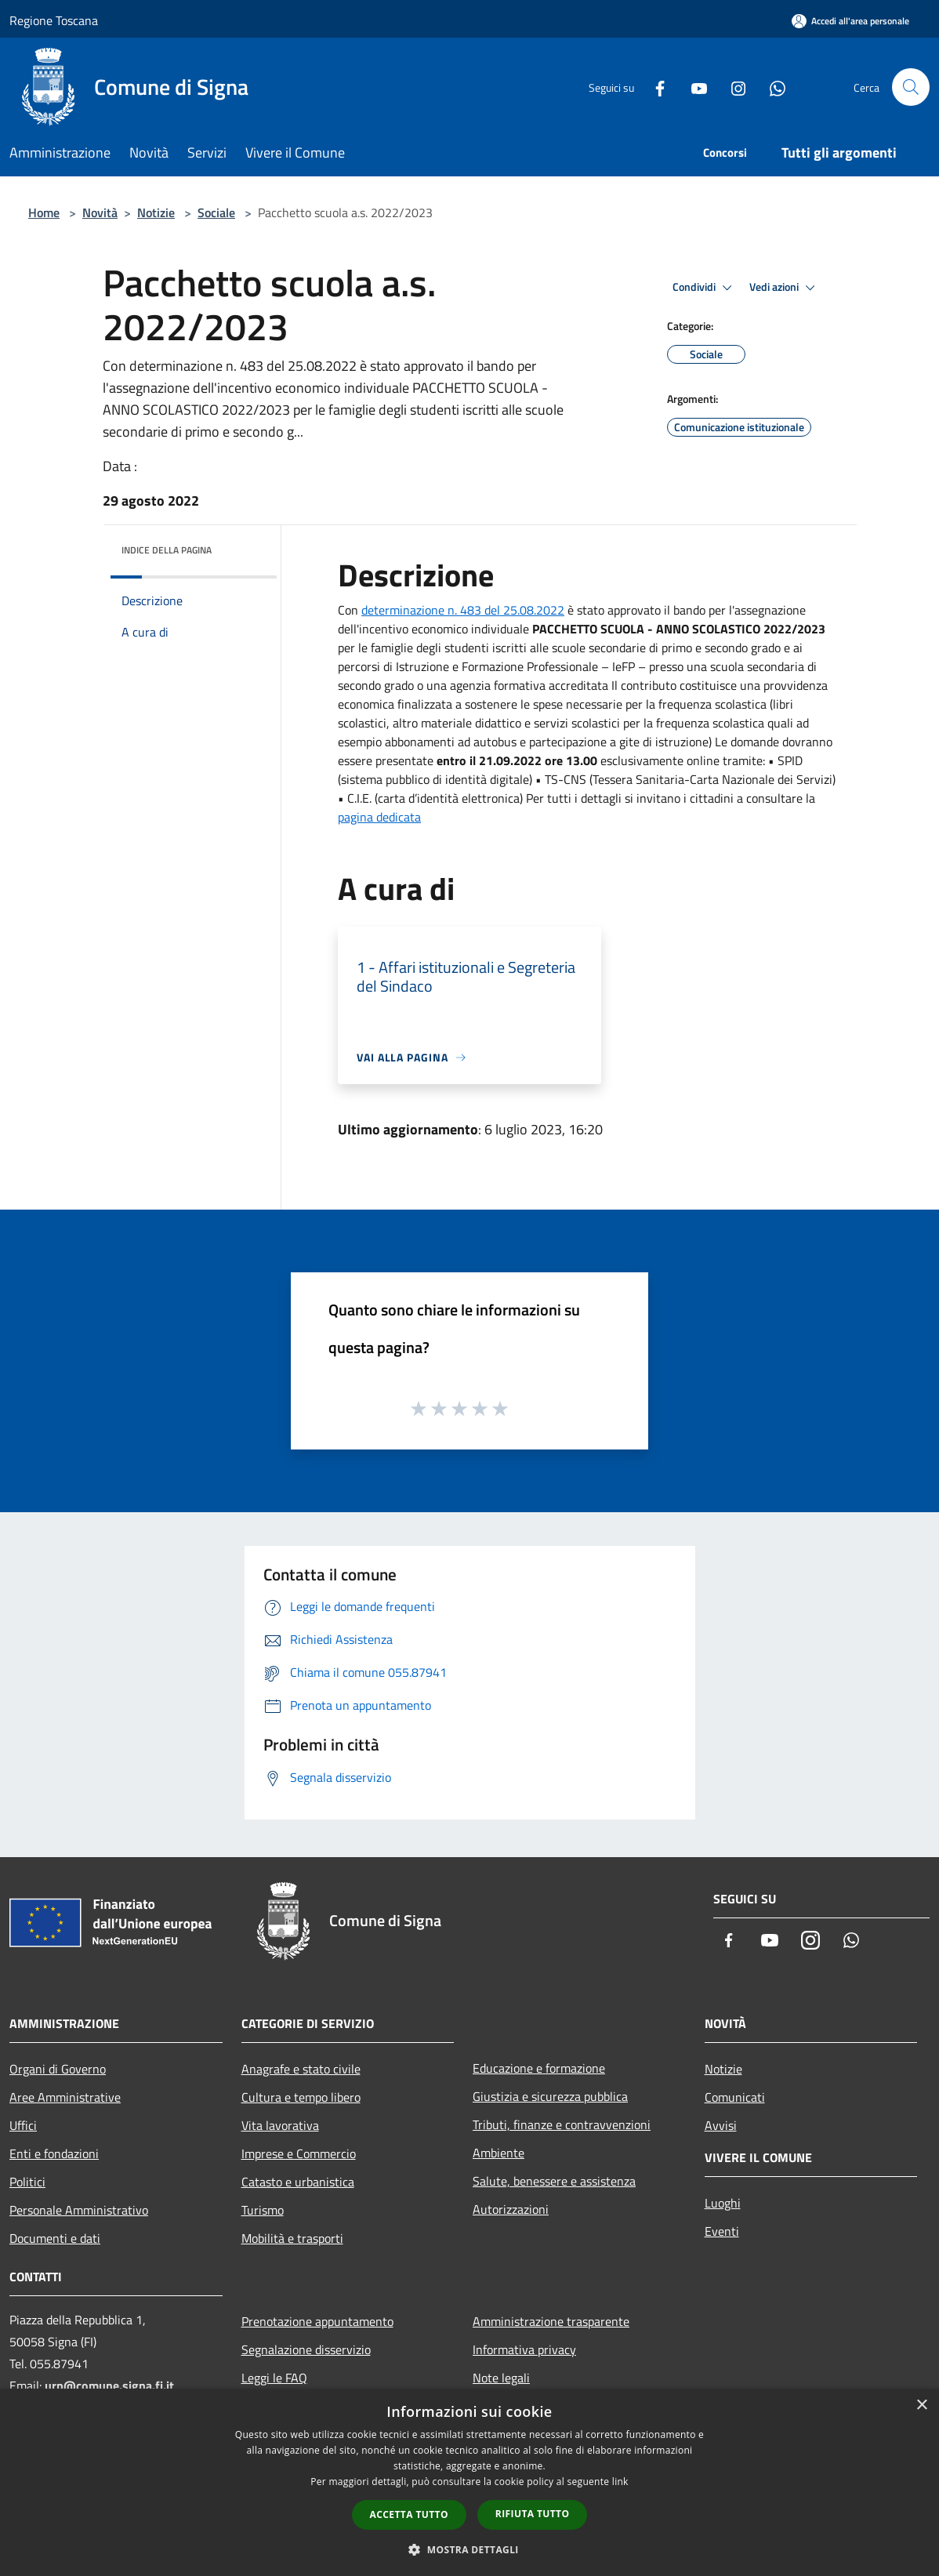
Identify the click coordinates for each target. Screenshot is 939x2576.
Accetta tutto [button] (409, 2514)
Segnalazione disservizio (306, 2349)
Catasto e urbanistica (297, 2181)
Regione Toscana (53, 20)
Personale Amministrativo (78, 2209)
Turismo (262, 2209)
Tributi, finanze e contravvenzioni (562, 2124)
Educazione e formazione (539, 2068)
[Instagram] (732, 86)
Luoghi (723, 2202)
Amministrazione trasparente (551, 2321)
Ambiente (498, 2152)
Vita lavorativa (280, 2125)
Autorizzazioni (511, 2209)
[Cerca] (911, 87)
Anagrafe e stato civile (301, 2068)
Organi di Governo (57, 2068)
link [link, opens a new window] (620, 2481)
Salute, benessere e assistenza (554, 2180)
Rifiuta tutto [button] (532, 2513)
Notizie (156, 212)
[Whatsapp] (771, 86)
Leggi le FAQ (274, 2377)
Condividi (705, 287)
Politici (27, 2181)
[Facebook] (653, 86)
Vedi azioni (784, 287)
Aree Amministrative (65, 2097)
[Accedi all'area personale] (850, 20)
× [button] (921, 2405)
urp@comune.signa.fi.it (109, 2385)
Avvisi (721, 2125)
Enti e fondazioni (54, 2153)
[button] (469, 2549)
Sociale (216, 212)
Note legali (501, 2377)
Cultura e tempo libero (301, 2097)
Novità (100, 212)
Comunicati (735, 2097)
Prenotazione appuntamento (317, 2321)
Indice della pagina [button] (166, 549)
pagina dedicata (379, 816)
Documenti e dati (54, 2238)
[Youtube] (693, 86)
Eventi (722, 2231)
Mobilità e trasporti (292, 2238)
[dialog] (469, 2482)
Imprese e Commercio (298, 2153)
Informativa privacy (524, 2349)
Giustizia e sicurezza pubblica (550, 2096)
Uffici (23, 2125)
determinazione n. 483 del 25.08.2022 (462, 609)
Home (44, 212)
